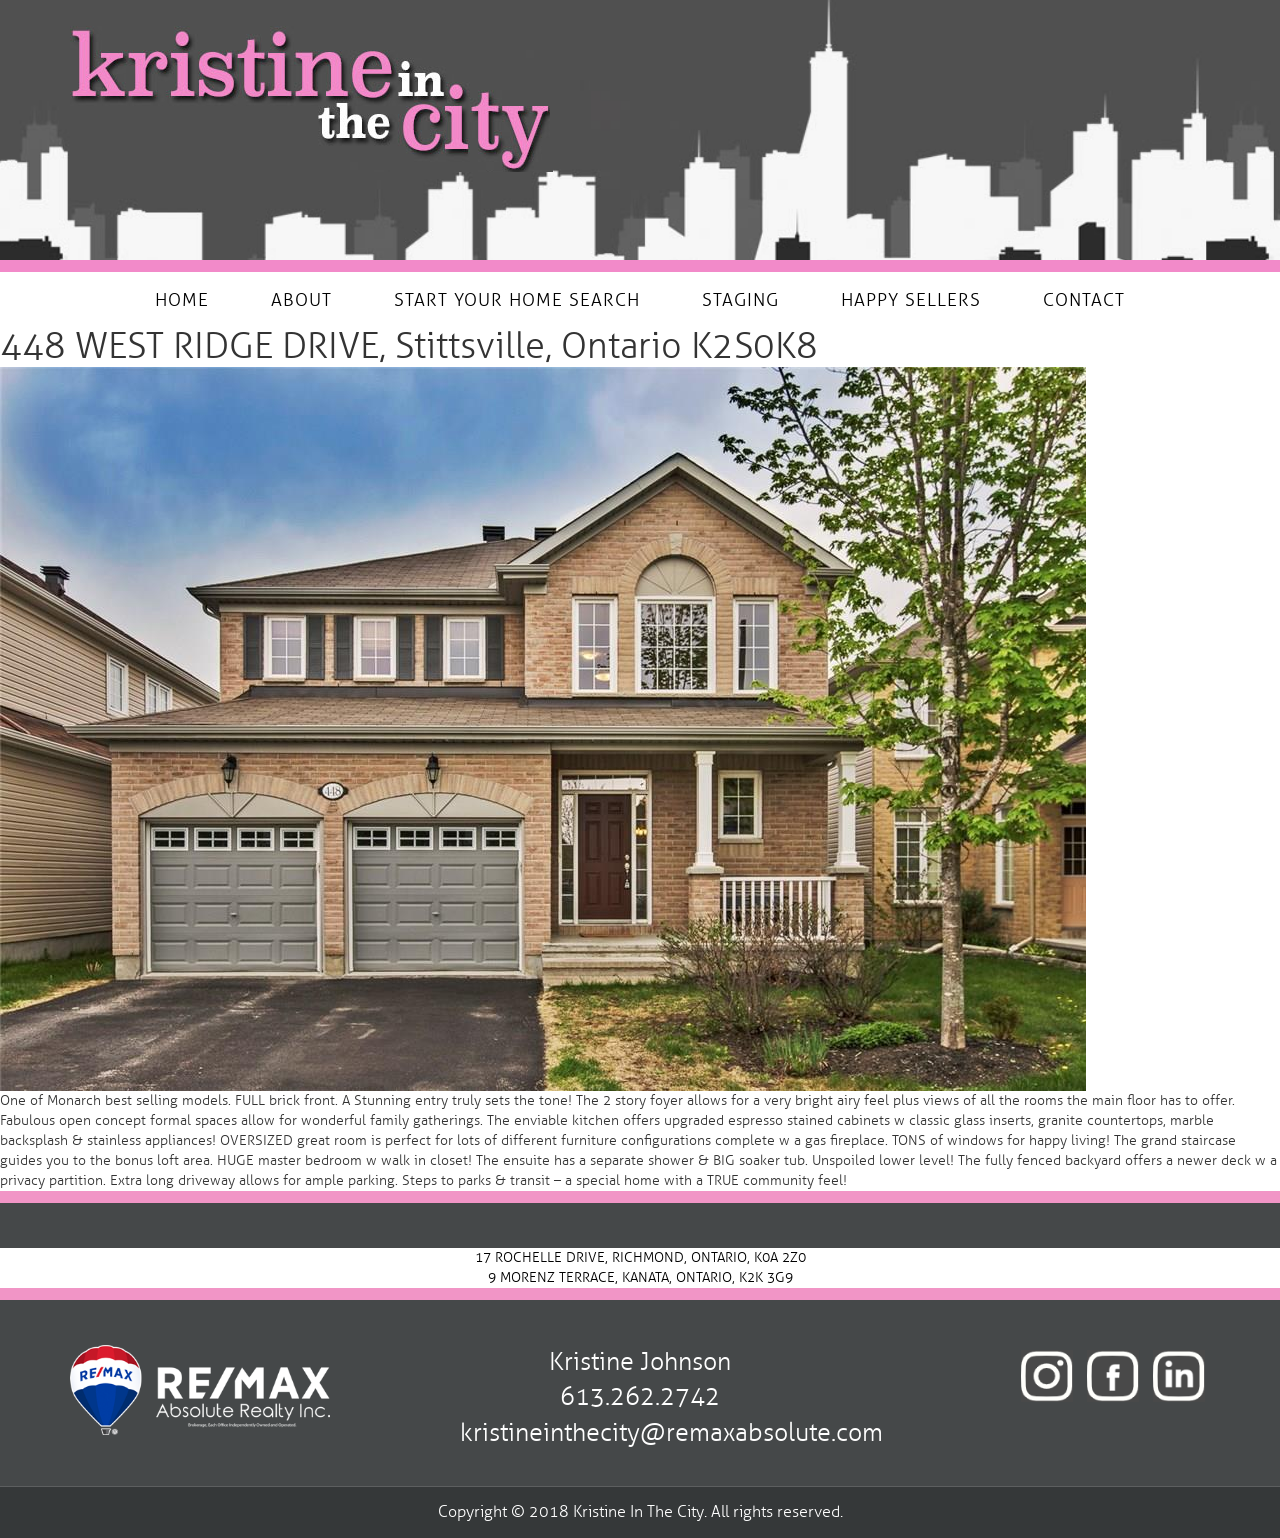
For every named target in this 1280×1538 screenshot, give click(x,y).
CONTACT (1084, 300)
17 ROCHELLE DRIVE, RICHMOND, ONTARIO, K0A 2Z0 (640, 1257)
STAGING (740, 300)
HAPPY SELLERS (911, 300)
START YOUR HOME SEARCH (517, 300)
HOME (182, 300)
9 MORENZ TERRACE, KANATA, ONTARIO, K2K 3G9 (640, 1277)
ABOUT (301, 300)
